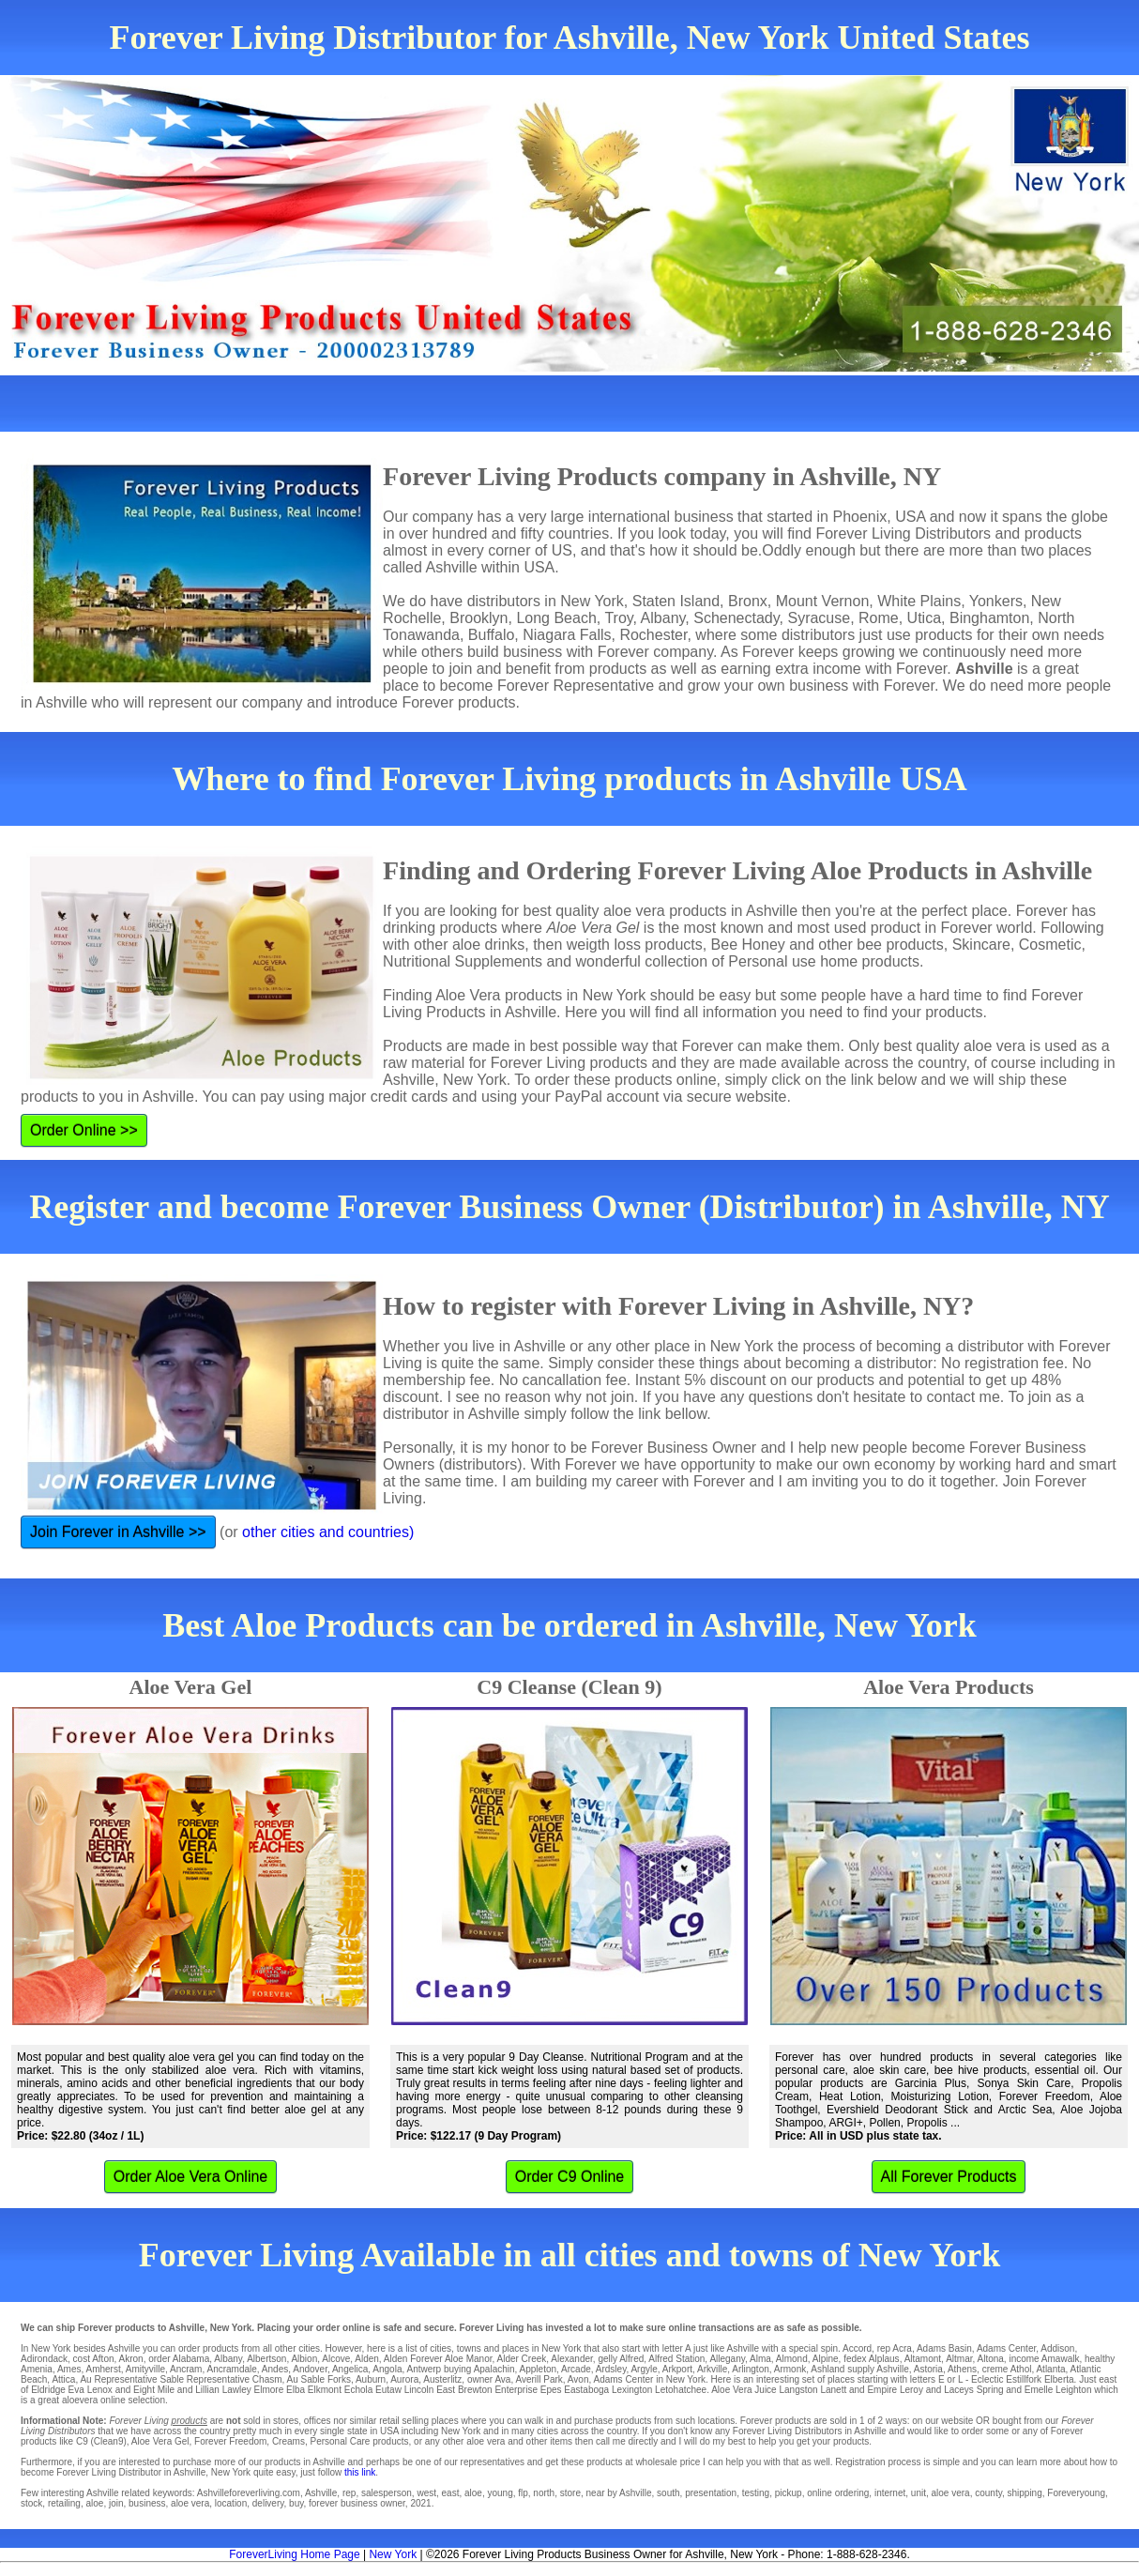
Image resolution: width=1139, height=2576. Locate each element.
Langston (798, 2390)
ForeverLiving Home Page (294, 2554)
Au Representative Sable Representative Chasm (180, 2379)
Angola (387, 2369)
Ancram (186, 2369)
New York (393, 2554)
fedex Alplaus (871, 2359)
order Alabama (178, 2359)
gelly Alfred (621, 2359)
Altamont (922, 2359)
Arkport (677, 2369)
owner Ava (489, 2379)
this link (359, 2472)
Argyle (643, 2369)
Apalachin (494, 2369)
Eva (76, 2390)
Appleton (538, 2369)
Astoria (928, 2369)
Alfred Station (676, 2359)
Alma (760, 2359)
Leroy (911, 2390)
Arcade (576, 2369)
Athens (962, 2369)
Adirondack (44, 2359)
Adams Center (1006, 2348)
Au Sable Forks (319, 2379)
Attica (63, 2379)
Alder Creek (522, 2359)
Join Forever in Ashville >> (118, 1532)
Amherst (103, 2369)
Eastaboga (586, 2390)
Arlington (750, 2369)
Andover (310, 2369)
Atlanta (1050, 2369)
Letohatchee (680, 2390)
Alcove (336, 2359)
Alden (367, 2359)
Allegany (727, 2359)
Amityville (145, 2369)
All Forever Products (949, 2177)
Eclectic (987, 2379)
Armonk (790, 2369)
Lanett (833, 2390)
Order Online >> (84, 1130)
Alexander (571, 2359)
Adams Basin (944, 2348)
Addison (1057, 2348)
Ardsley (611, 2369)
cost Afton (93, 2359)
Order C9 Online (570, 2177)
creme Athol (1007, 2369)
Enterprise (516, 2390)
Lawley (236, 2390)
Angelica (350, 2369)
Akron (131, 2359)
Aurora (404, 2379)
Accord (857, 2348)
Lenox (100, 2390)
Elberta (1059, 2379)
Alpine (825, 2359)
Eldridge (48, 2390)
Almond (792, 2359)
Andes (275, 2369)
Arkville (712, 2369)
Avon (578, 2379)
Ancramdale (231, 2369)
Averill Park (538, 2379)
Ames (69, 2369)
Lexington (632, 2390)
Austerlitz (442, 2379)
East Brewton (464, 2390)
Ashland (827, 2369)
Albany (228, 2359)
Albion (304, 2359)
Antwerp (423, 2369)
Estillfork (1023, 2379)
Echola (358, 2390)
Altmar (959, 2359)
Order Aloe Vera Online (191, 2177)
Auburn (371, 2379)
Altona (990, 2359)
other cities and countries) (328, 1532)
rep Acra (894, 2348)
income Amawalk (1044, 2359)
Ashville (892, 2369)
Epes (551, 2390)
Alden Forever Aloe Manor (438, 2359)
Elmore (269, 2390)
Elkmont (325, 2390)
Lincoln (419, 2390)
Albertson (266, 2359)
